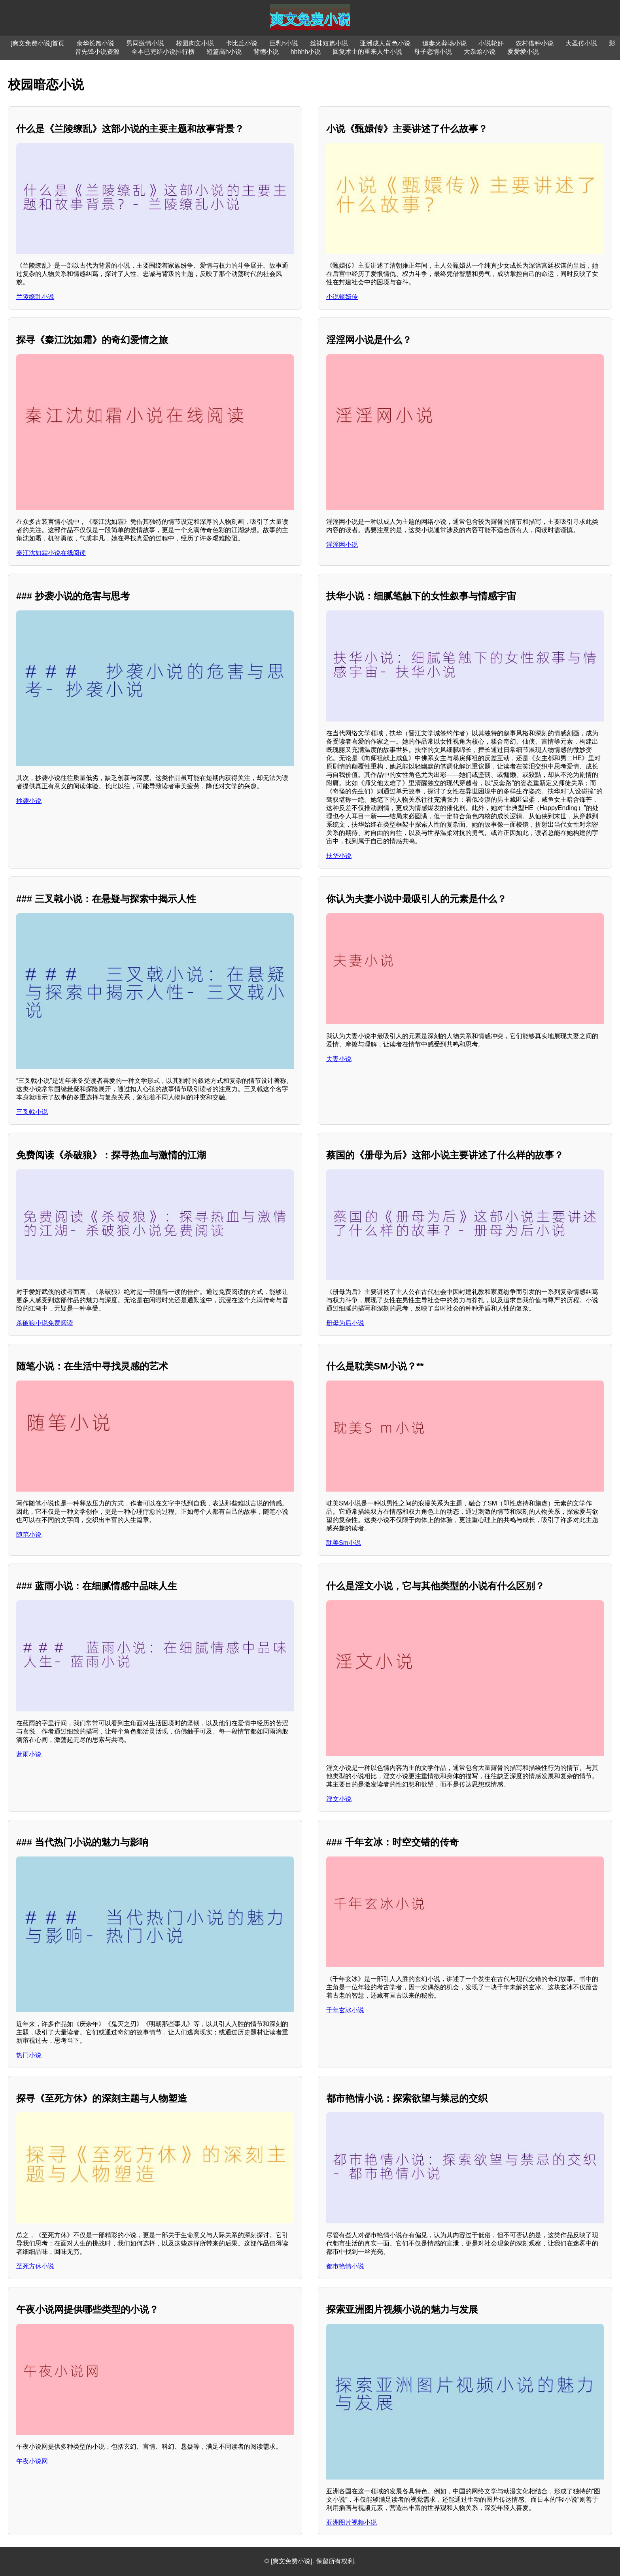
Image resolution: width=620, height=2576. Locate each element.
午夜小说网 (32, 2461)
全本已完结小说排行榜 (163, 51)
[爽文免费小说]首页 (38, 43)
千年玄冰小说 (345, 2010)
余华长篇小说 (95, 43)
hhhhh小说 (306, 51)
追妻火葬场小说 (444, 43)
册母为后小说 (345, 1323)
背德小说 (266, 51)
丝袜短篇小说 (329, 43)
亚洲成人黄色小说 (385, 43)
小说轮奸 (491, 43)
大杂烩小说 (479, 51)
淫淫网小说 (342, 544)
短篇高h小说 (224, 51)
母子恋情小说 (433, 51)
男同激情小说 (145, 43)
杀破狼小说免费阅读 (44, 1323)
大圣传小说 (581, 43)
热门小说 (29, 2055)
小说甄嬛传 (342, 296)
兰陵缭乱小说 (35, 296)
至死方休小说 (35, 2266)
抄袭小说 (29, 800)
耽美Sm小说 (343, 1542)
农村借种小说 (535, 43)
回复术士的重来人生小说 (367, 51)
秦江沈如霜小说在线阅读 (51, 553)
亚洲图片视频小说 (351, 2522)
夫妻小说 (339, 1059)
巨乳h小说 (283, 43)
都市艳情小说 (345, 2266)
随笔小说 (29, 1534)
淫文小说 (339, 1799)
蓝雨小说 (29, 1754)
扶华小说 (339, 855)
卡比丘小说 (241, 43)
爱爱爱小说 (523, 51)
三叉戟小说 (32, 1112)
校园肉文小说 (195, 43)
